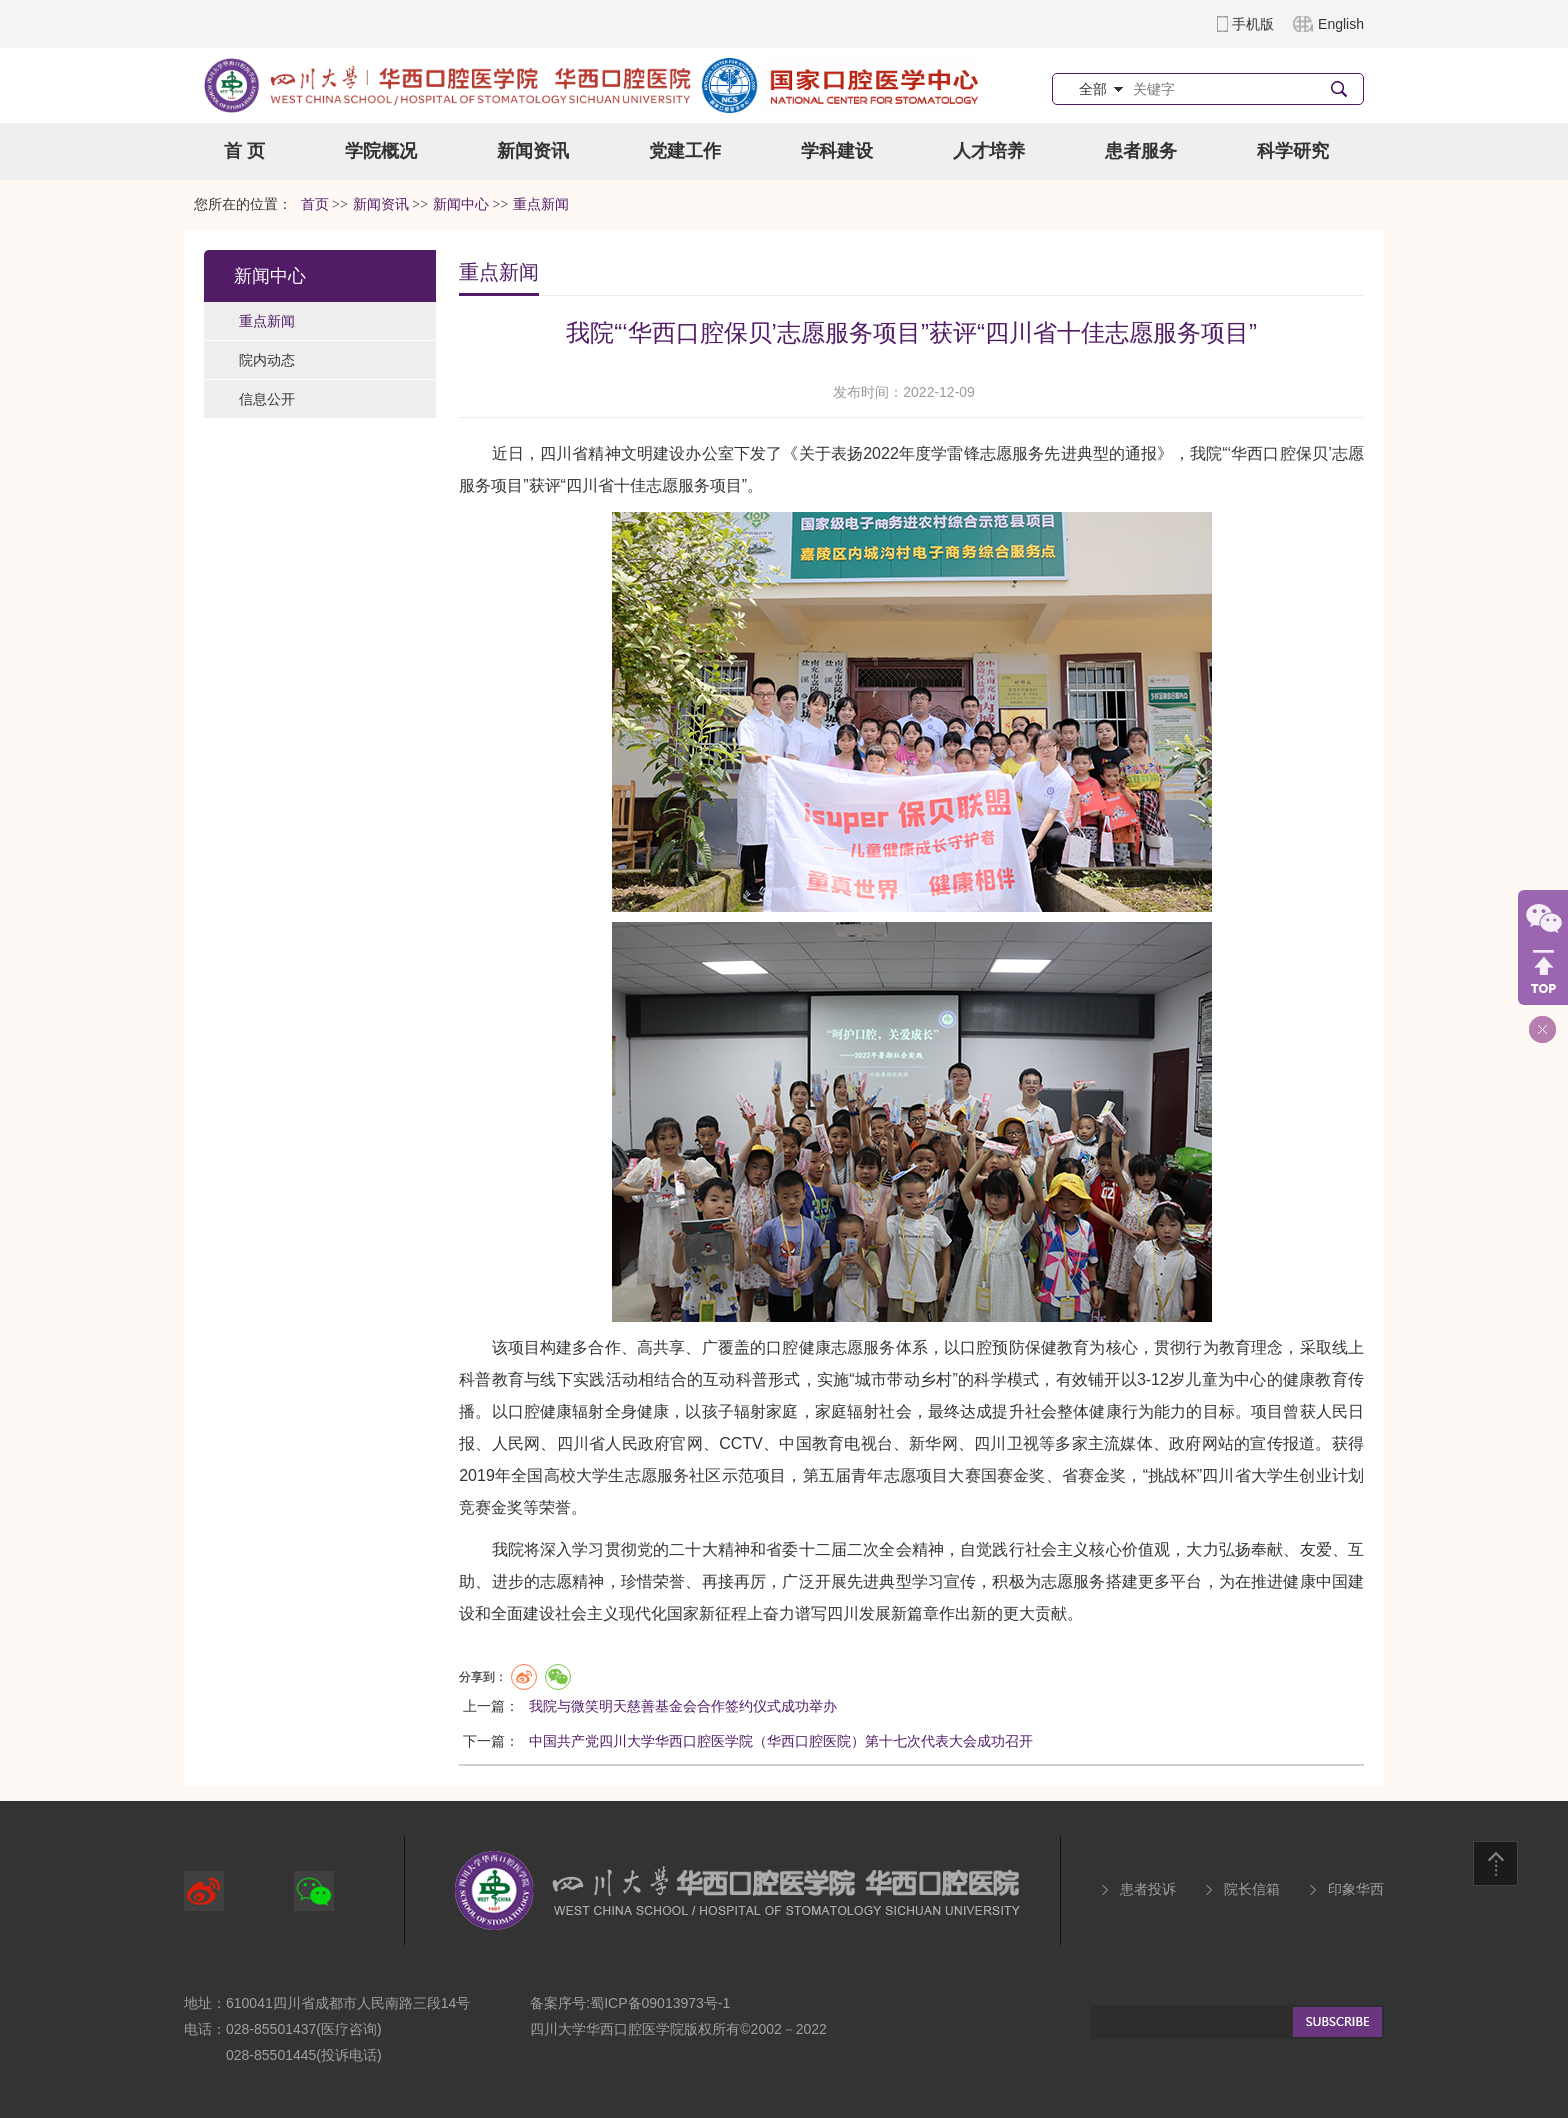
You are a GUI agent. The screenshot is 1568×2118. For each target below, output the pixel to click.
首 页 (244, 151)
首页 (315, 204)
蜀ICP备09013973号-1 (660, 2003)
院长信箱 (1252, 1889)
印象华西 (1356, 1889)
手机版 (1253, 24)
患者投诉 (1148, 1889)
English (1341, 24)
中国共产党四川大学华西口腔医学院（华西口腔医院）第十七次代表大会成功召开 (781, 1741)
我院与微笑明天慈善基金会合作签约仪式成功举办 (683, 1706)
